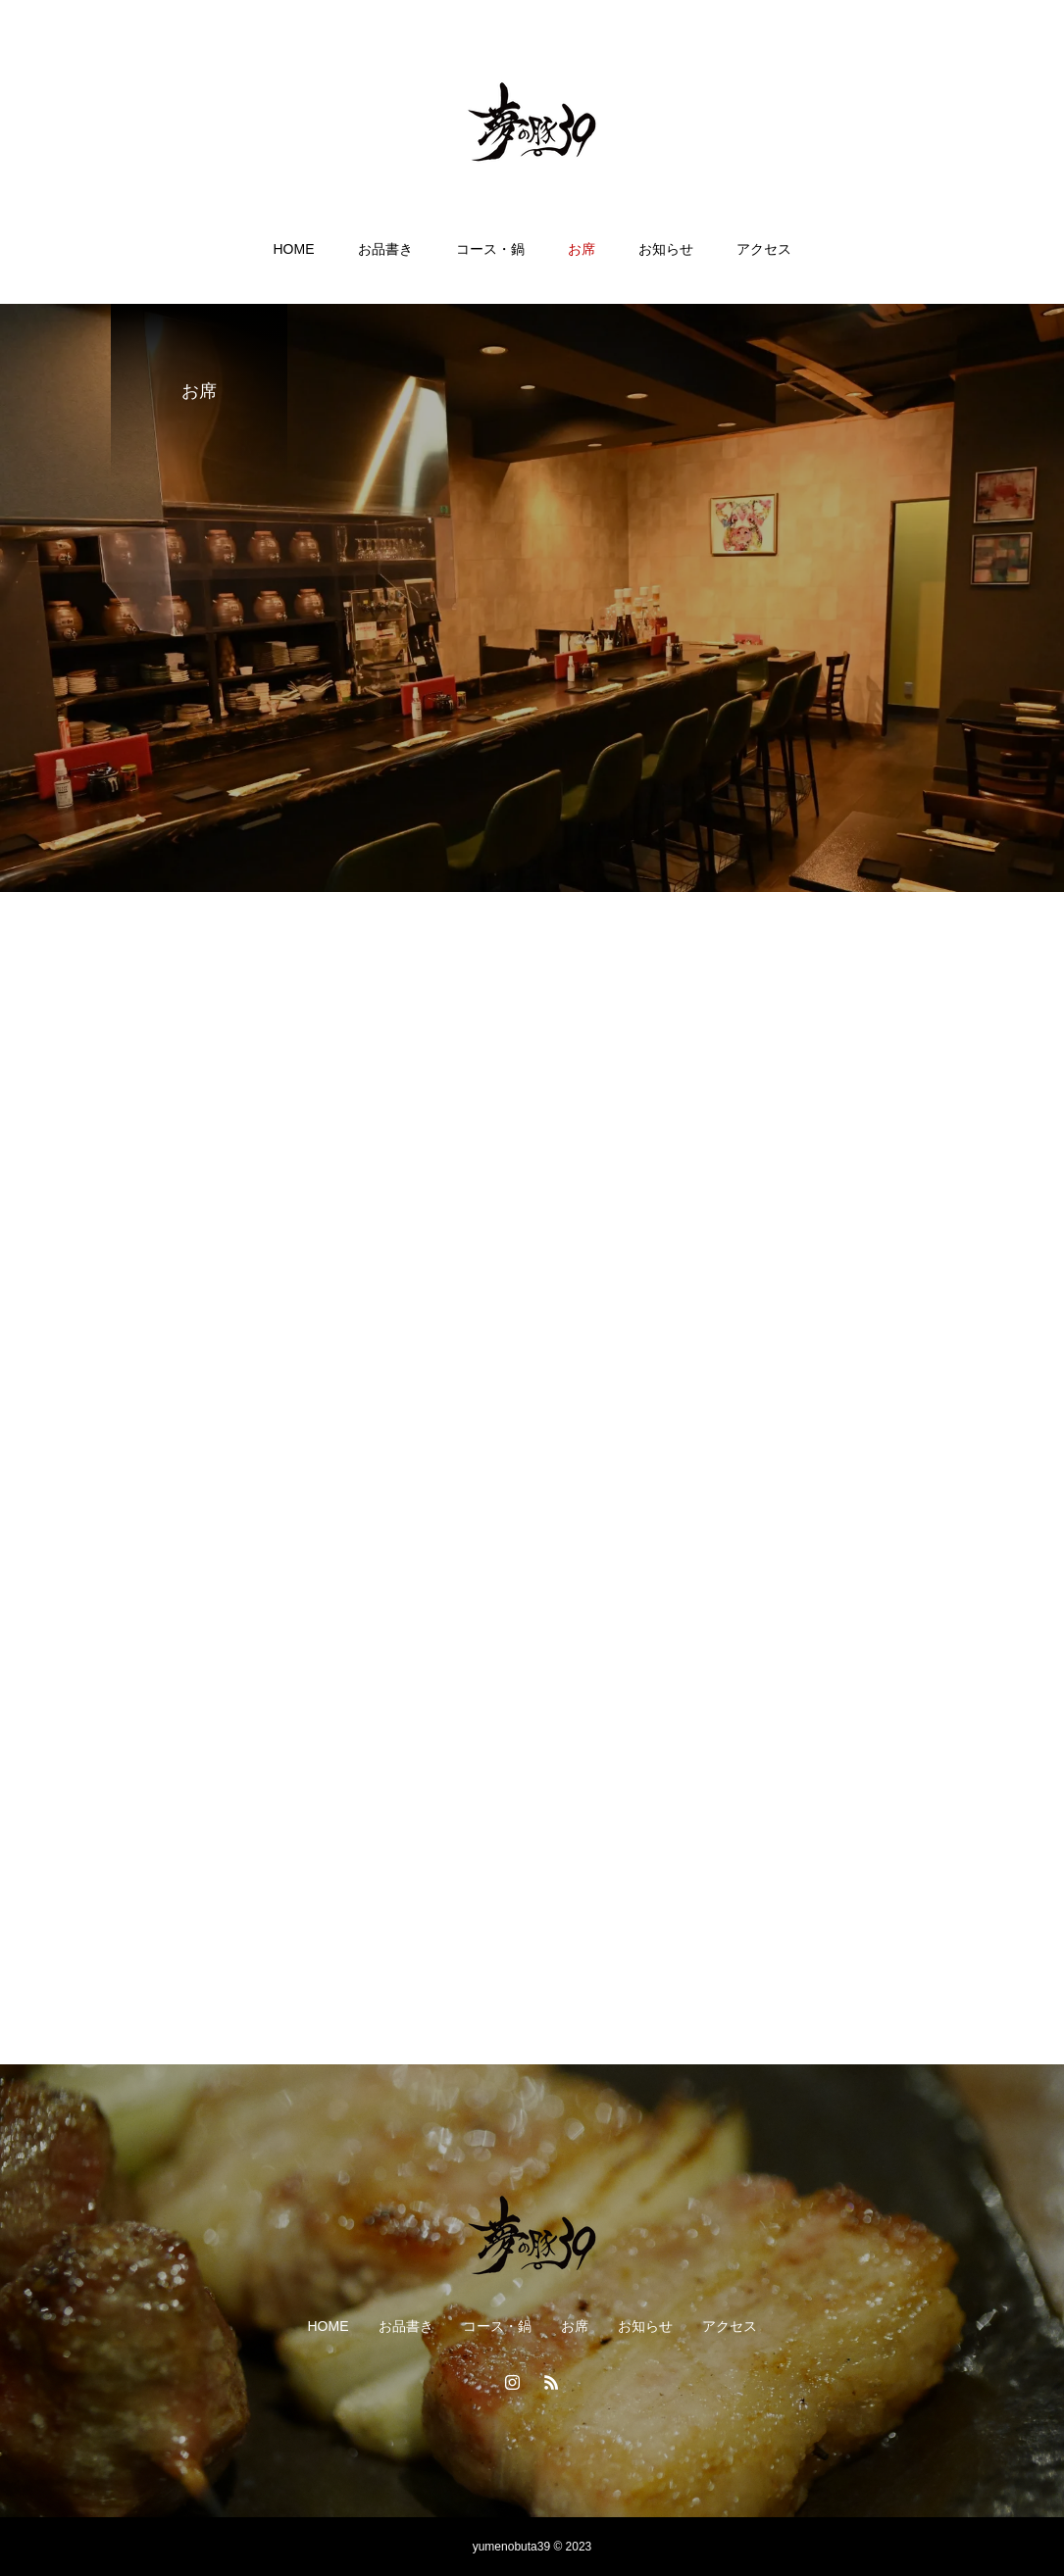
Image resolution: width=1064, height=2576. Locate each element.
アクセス (763, 249)
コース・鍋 (490, 249)
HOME (294, 249)
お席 (581, 249)
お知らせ (665, 249)
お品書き (385, 249)
